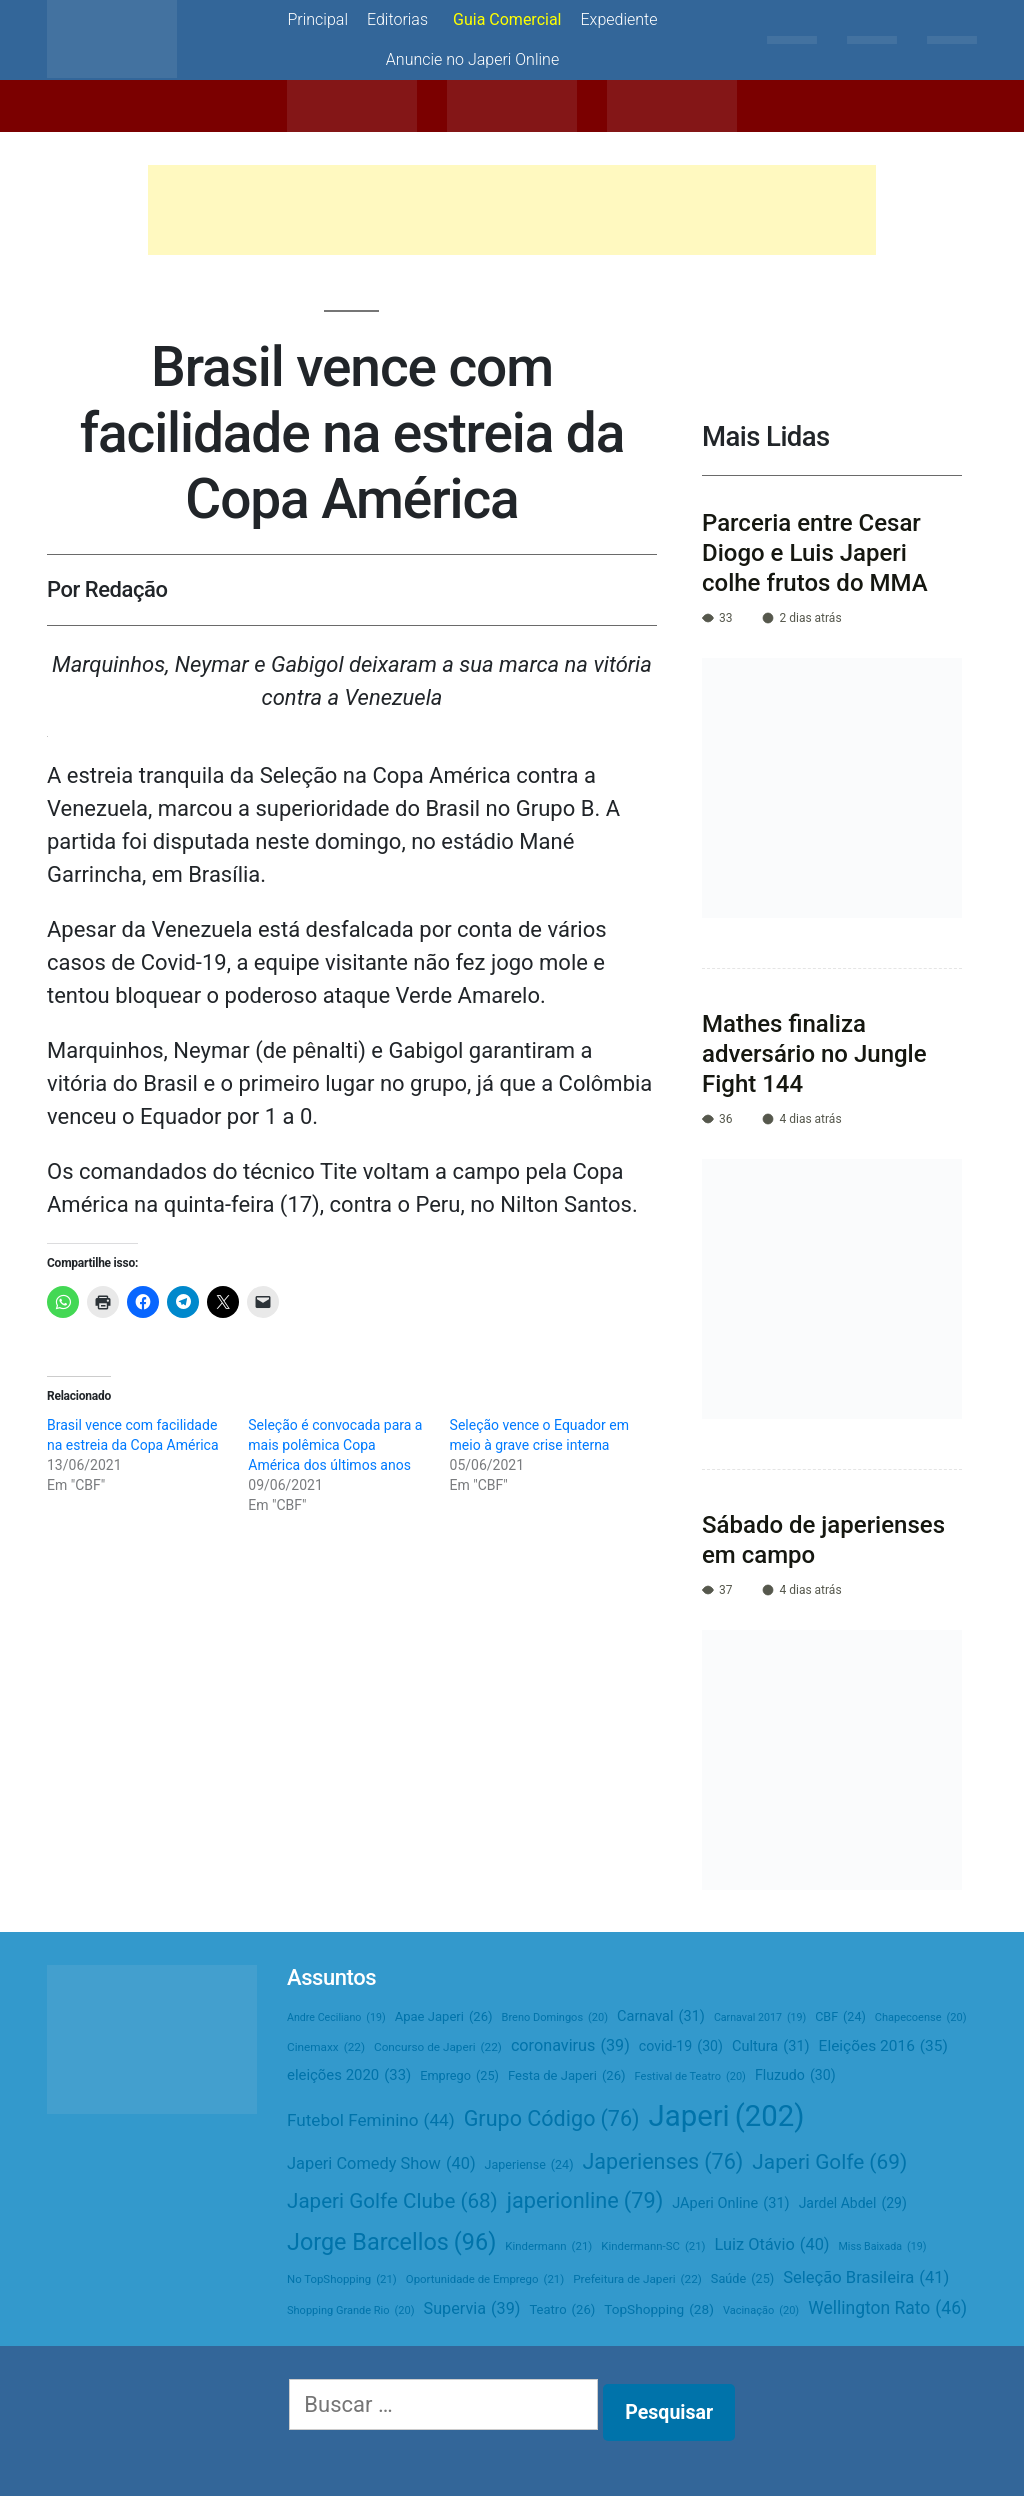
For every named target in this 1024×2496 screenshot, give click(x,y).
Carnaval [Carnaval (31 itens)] (661, 2017)
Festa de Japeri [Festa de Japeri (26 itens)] (567, 2076)
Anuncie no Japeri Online (472, 59)
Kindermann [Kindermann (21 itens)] (548, 2246)
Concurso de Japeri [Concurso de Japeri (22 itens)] (438, 2047)
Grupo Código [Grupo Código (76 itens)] (552, 2119)
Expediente (619, 19)
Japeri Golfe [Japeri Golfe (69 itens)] (829, 2162)
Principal (317, 19)
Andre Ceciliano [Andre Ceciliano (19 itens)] (336, 2017)
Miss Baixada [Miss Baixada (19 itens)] (883, 2246)
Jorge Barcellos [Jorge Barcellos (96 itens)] (391, 2242)
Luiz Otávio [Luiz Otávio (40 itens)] (772, 2245)
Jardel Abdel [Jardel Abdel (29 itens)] (853, 2203)
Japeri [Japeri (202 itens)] (727, 2116)
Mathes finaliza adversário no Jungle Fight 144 (814, 1054)
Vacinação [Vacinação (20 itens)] (761, 2311)
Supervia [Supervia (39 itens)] (472, 2308)
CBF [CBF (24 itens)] (840, 2017)
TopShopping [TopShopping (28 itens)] (659, 2309)
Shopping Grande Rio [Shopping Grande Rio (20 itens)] (351, 2311)
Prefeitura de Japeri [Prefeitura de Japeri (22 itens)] (637, 2279)
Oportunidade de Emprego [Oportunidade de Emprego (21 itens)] (485, 2279)
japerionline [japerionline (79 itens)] (585, 2200)
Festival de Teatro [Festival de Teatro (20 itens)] (690, 2077)
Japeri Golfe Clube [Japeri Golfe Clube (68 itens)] (392, 2201)
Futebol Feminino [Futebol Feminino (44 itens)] (371, 2120)
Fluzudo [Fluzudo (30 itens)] (795, 2076)
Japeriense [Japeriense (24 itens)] (529, 2165)
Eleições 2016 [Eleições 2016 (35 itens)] (883, 2047)
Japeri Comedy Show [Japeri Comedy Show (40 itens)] (381, 2164)
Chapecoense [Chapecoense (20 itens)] (921, 2018)
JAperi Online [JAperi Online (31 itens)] (730, 2204)
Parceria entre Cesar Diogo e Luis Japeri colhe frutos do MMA (815, 553)
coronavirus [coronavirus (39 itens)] (570, 2045)
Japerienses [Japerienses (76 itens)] (662, 2162)
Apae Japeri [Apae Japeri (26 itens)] (444, 2017)
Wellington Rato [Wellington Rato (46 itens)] (887, 2309)
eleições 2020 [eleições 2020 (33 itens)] (349, 2075)
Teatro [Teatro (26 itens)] (562, 2310)
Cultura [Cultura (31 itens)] (771, 2047)
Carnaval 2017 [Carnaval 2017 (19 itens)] (760, 2017)
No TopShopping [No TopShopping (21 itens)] (342, 2279)
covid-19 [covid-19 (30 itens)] (681, 2047)
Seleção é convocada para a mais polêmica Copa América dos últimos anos (335, 1445)
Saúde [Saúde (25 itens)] (742, 2279)
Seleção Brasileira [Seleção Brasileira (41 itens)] (866, 2278)
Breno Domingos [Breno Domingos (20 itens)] (555, 2018)
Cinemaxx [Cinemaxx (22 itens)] (326, 2047)
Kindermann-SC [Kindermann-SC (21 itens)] (653, 2246)
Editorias (397, 19)
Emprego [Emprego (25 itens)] (459, 2076)
